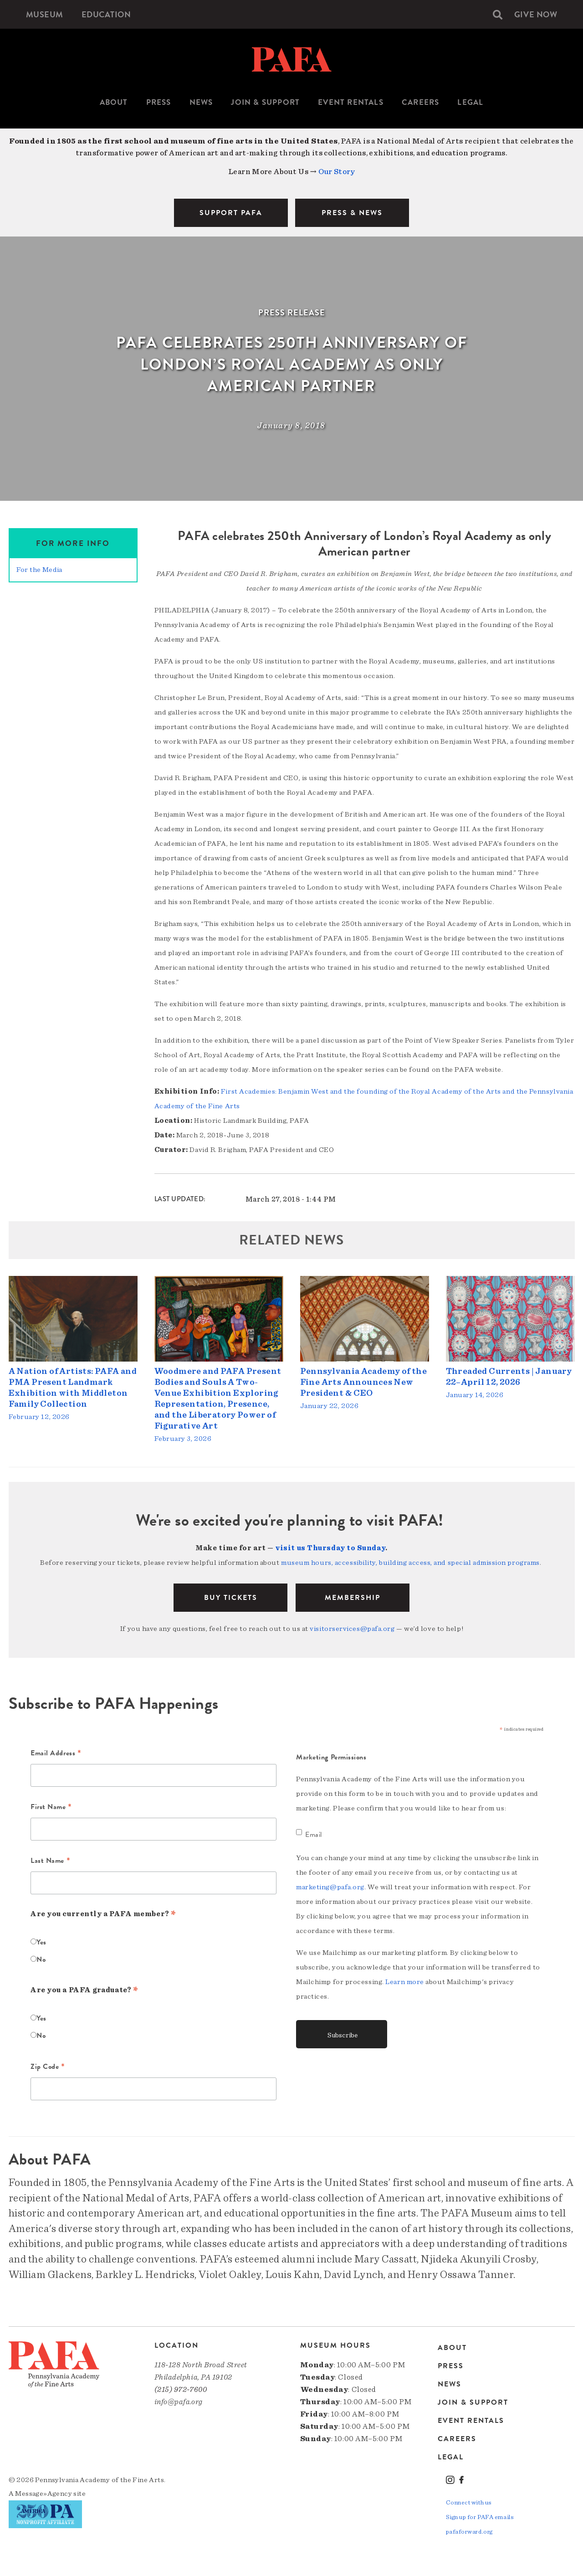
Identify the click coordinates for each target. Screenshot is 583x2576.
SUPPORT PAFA (230, 212)
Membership (352, 1598)
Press (158, 102)
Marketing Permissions (331, 1758)
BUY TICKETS (230, 1598)
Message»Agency (43, 2494)
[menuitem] (47, 14)
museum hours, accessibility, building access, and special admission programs (410, 1563)
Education (113, 14)
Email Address (56, 1755)
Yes (41, 1943)
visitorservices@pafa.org (352, 1629)
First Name (51, 1808)
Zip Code (48, 2068)
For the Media (39, 569)
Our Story (336, 171)
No (41, 1960)
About (114, 102)
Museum (47, 14)
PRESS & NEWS (352, 212)
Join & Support (265, 102)
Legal (470, 102)
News (201, 102)
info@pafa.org (178, 2402)
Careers (420, 102)
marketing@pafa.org (330, 1888)
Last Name (50, 1862)
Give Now (533, 14)
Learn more (404, 1982)
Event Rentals (351, 102)
